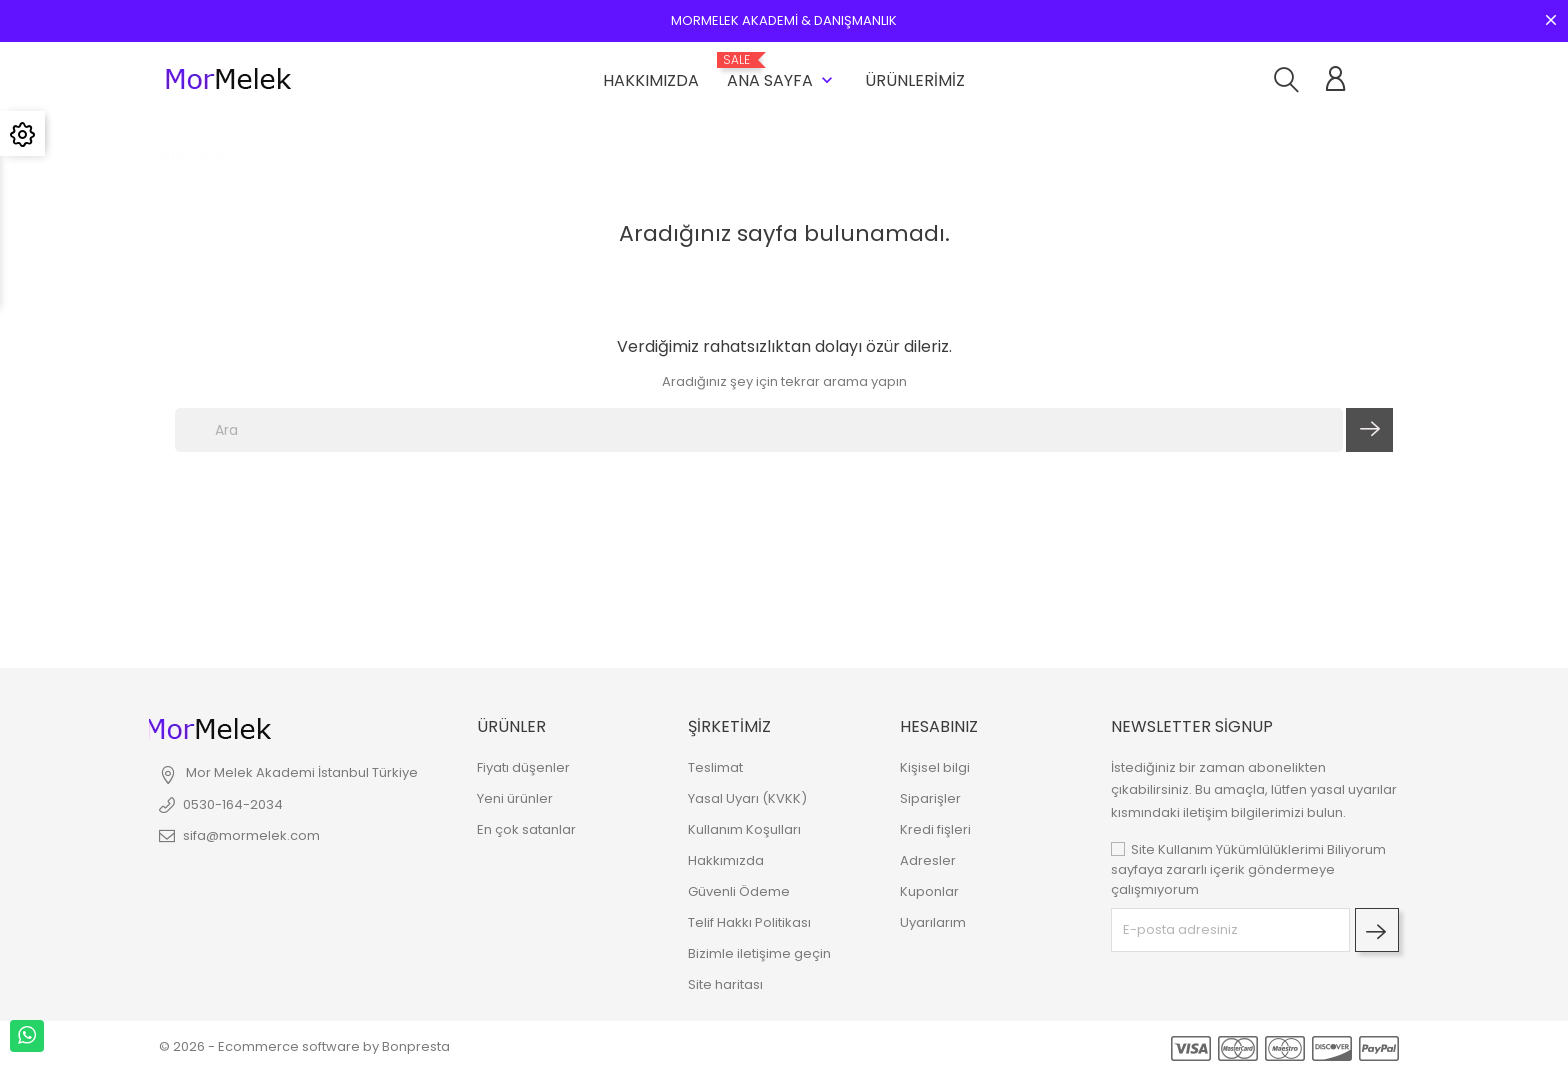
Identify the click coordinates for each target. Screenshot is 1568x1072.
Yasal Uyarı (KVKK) (747, 798)
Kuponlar (929, 891)
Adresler (928, 860)
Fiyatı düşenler (523, 767)
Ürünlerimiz (915, 80)
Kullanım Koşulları (744, 829)
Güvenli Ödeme (739, 891)
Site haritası (725, 984)
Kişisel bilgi (935, 767)
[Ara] (759, 430)
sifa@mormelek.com (251, 835)
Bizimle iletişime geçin (759, 953)
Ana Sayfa (782, 72)
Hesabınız (939, 726)
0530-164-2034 (233, 804)
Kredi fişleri (935, 829)
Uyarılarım (933, 922)
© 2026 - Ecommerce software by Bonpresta (304, 1046)
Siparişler (930, 798)
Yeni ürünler (515, 798)
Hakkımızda (651, 80)
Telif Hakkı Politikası (749, 922)
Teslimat (715, 767)
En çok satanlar (526, 829)
